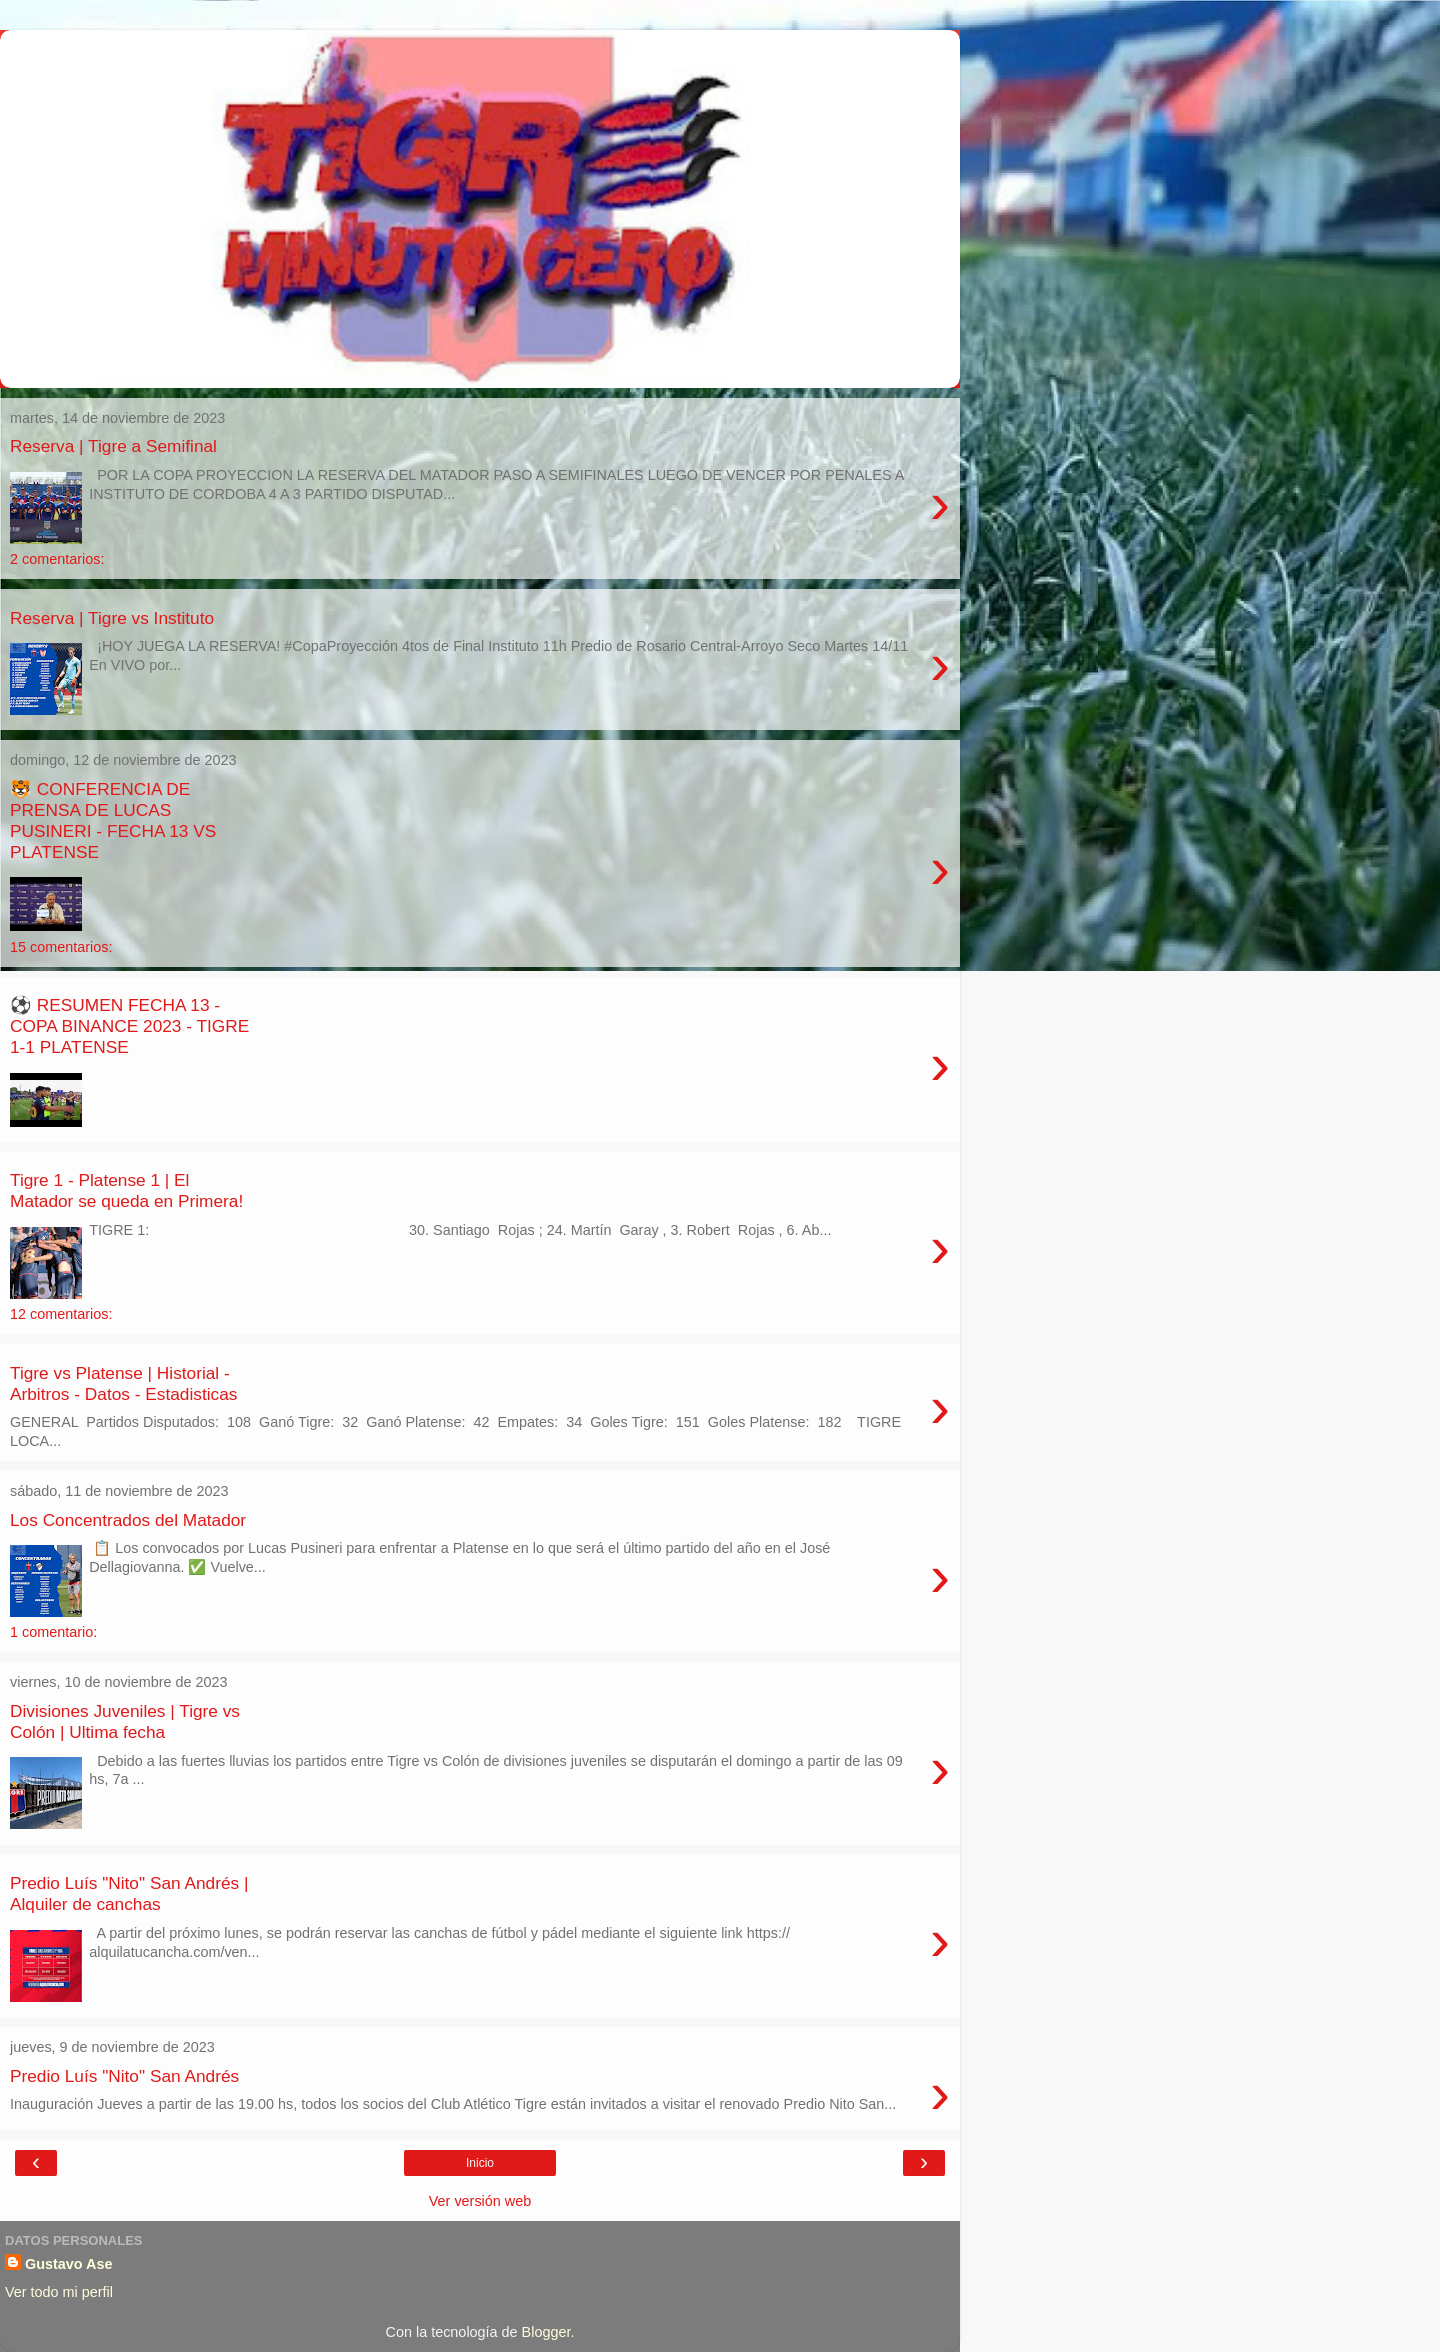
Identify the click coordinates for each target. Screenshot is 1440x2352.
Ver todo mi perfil (59, 2292)
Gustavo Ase (68, 2264)
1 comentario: (53, 1632)
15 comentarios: (61, 947)
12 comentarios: (61, 1314)
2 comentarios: (57, 559)
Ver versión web (480, 2201)
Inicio (480, 2163)
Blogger (546, 2332)
